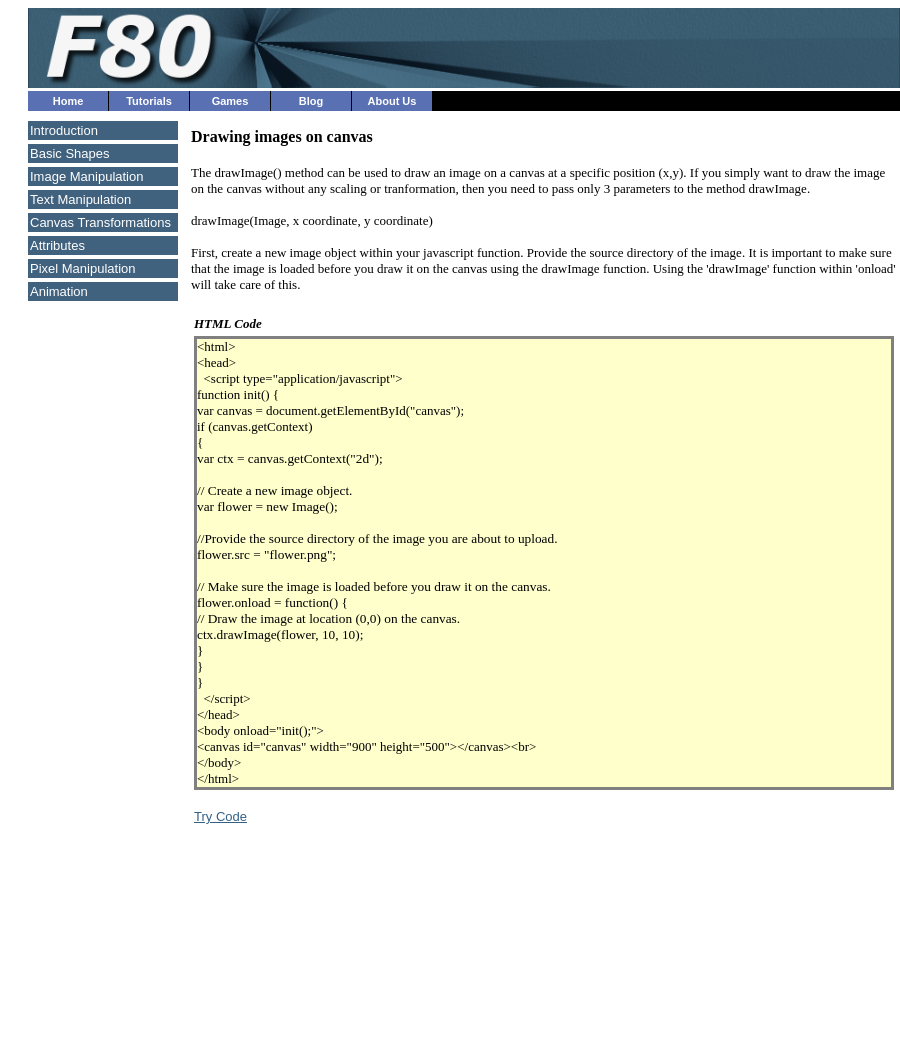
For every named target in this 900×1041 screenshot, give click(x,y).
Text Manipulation (80, 199)
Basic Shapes (70, 153)
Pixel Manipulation (83, 268)
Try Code (220, 816)
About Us (392, 101)
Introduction (64, 130)
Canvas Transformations (100, 222)
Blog (311, 101)
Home (68, 101)
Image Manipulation (86, 176)
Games (230, 101)
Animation (59, 291)
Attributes (57, 245)
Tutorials (149, 101)
